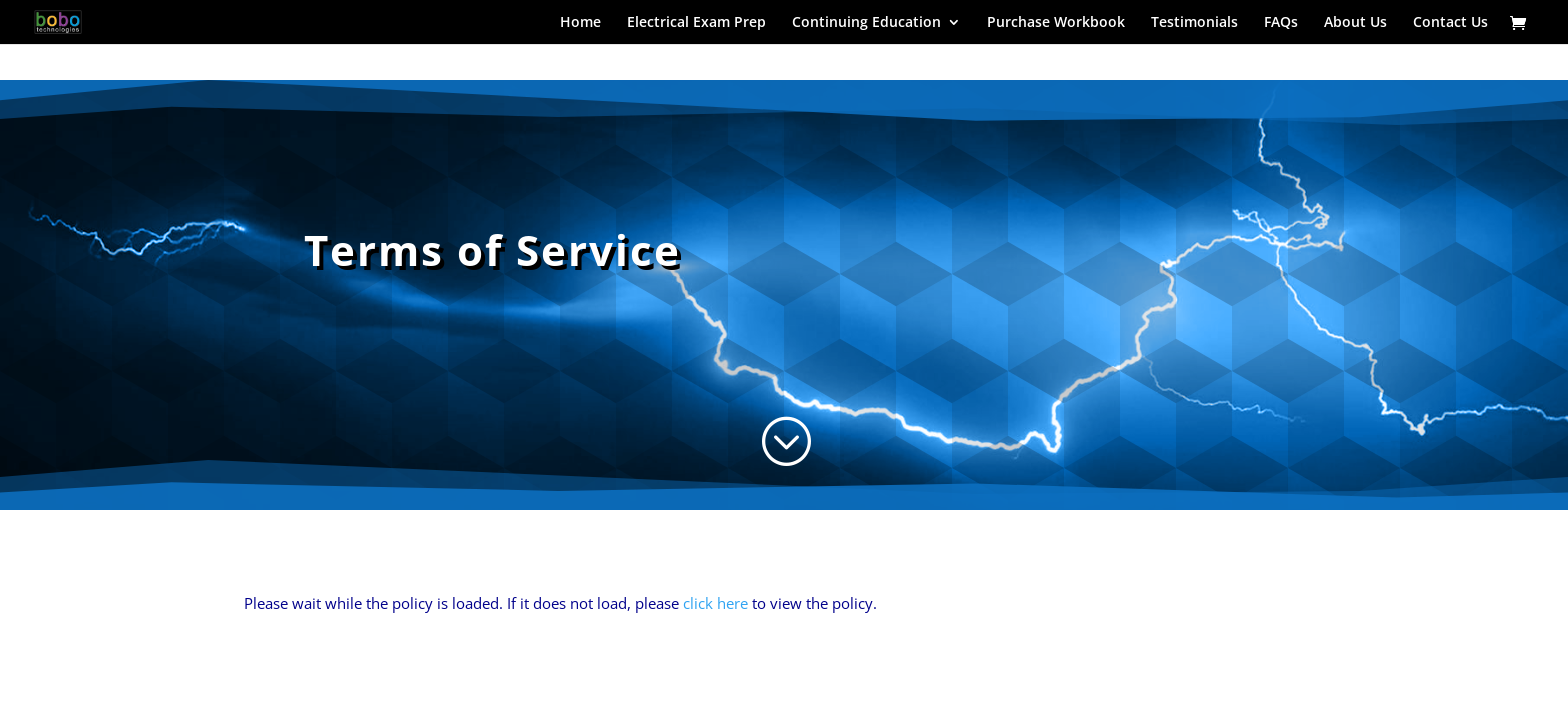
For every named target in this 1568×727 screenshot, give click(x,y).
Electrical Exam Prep (696, 23)
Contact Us (1450, 23)
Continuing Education (866, 23)
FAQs (1281, 23)
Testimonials (1194, 23)
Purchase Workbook (1056, 23)
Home (580, 23)
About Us (1355, 23)
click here (715, 603)
